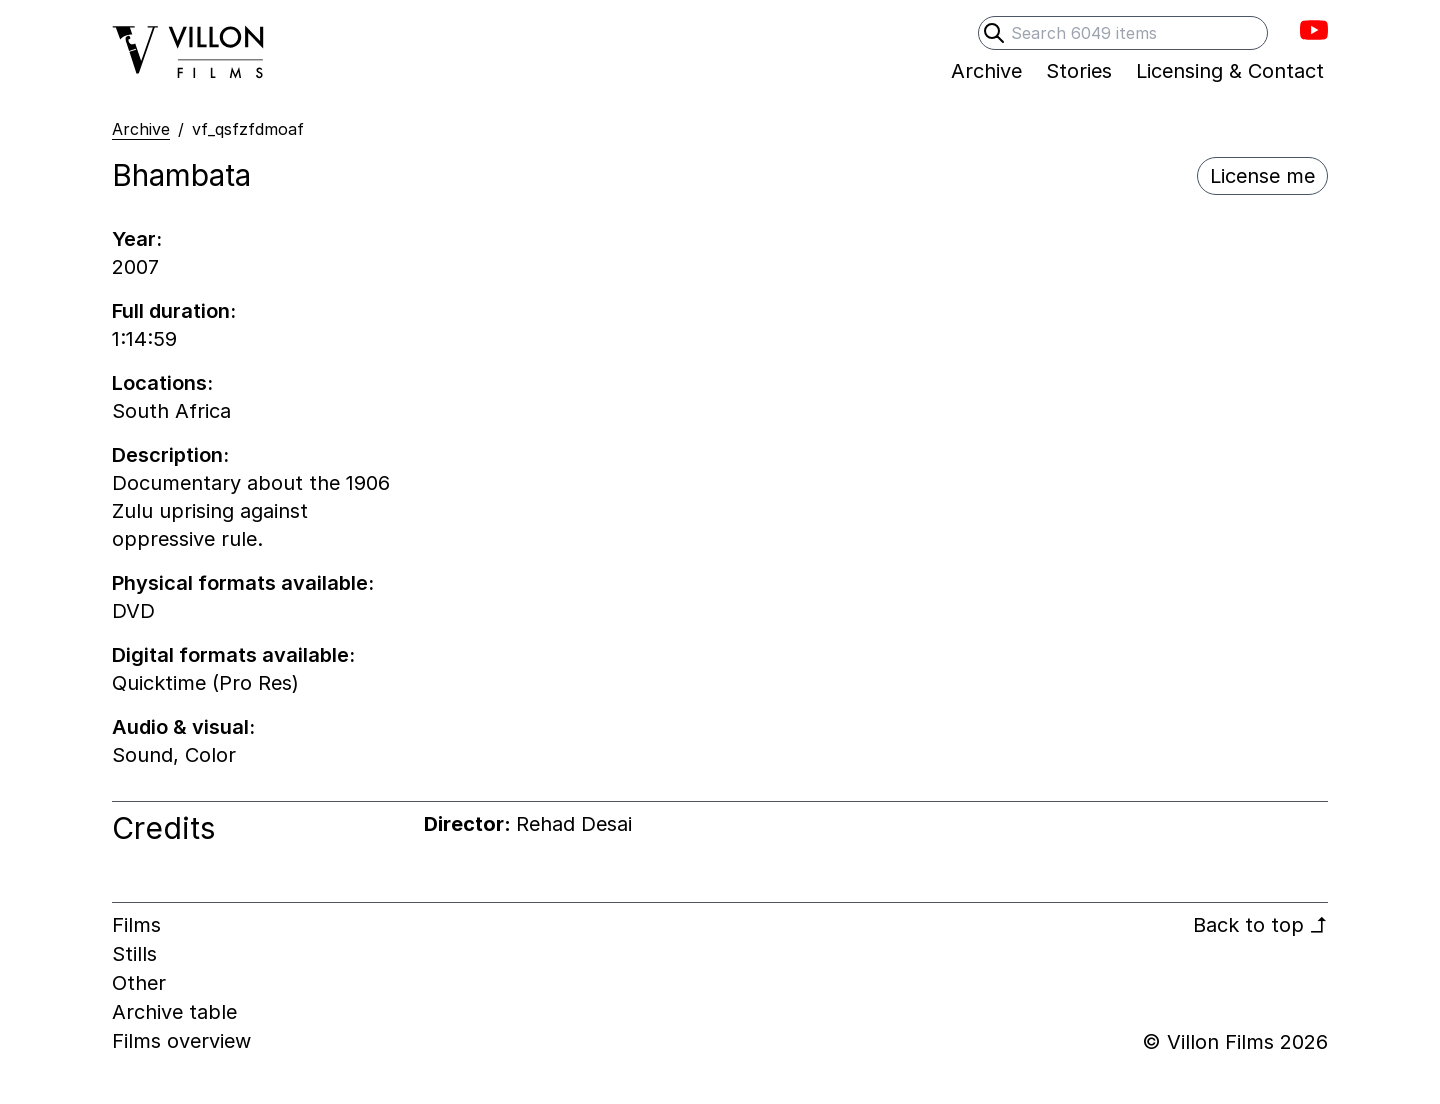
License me (1262, 176)
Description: (170, 455)
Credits (163, 828)
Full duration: (174, 311)
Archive (141, 129)
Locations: (162, 383)
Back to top (1260, 925)
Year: (137, 239)
